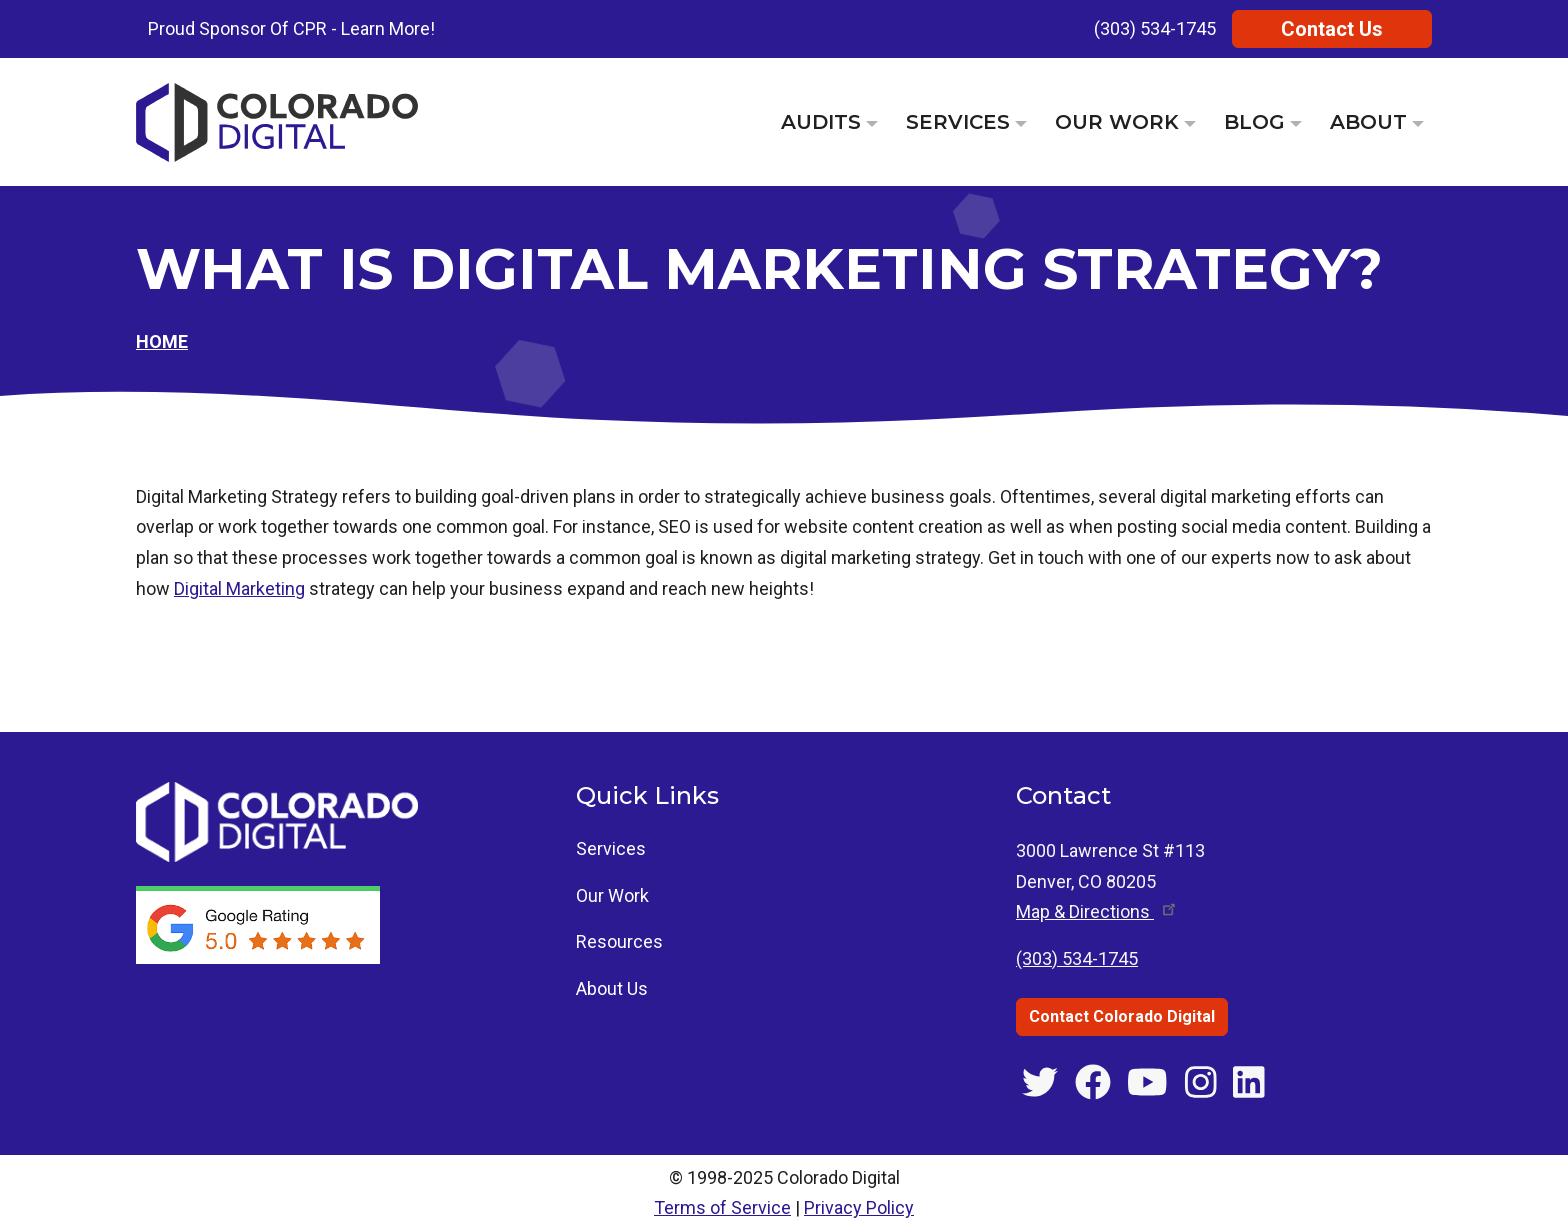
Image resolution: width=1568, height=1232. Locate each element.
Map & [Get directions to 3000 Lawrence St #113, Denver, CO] (1097, 911)
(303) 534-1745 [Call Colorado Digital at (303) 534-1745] (1077, 958)
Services (958, 122)
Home (162, 341)
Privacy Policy (859, 1207)
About (1368, 122)
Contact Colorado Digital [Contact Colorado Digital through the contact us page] (1122, 1016)
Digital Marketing (239, 588)
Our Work (1117, 122)
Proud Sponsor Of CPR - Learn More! (291, 28)
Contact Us (1332, 29)
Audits (821, 122)
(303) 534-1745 (1155, 28)
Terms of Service (722, 1207)
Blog (1254, 122)
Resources (619, 941)
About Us (612, 988)
